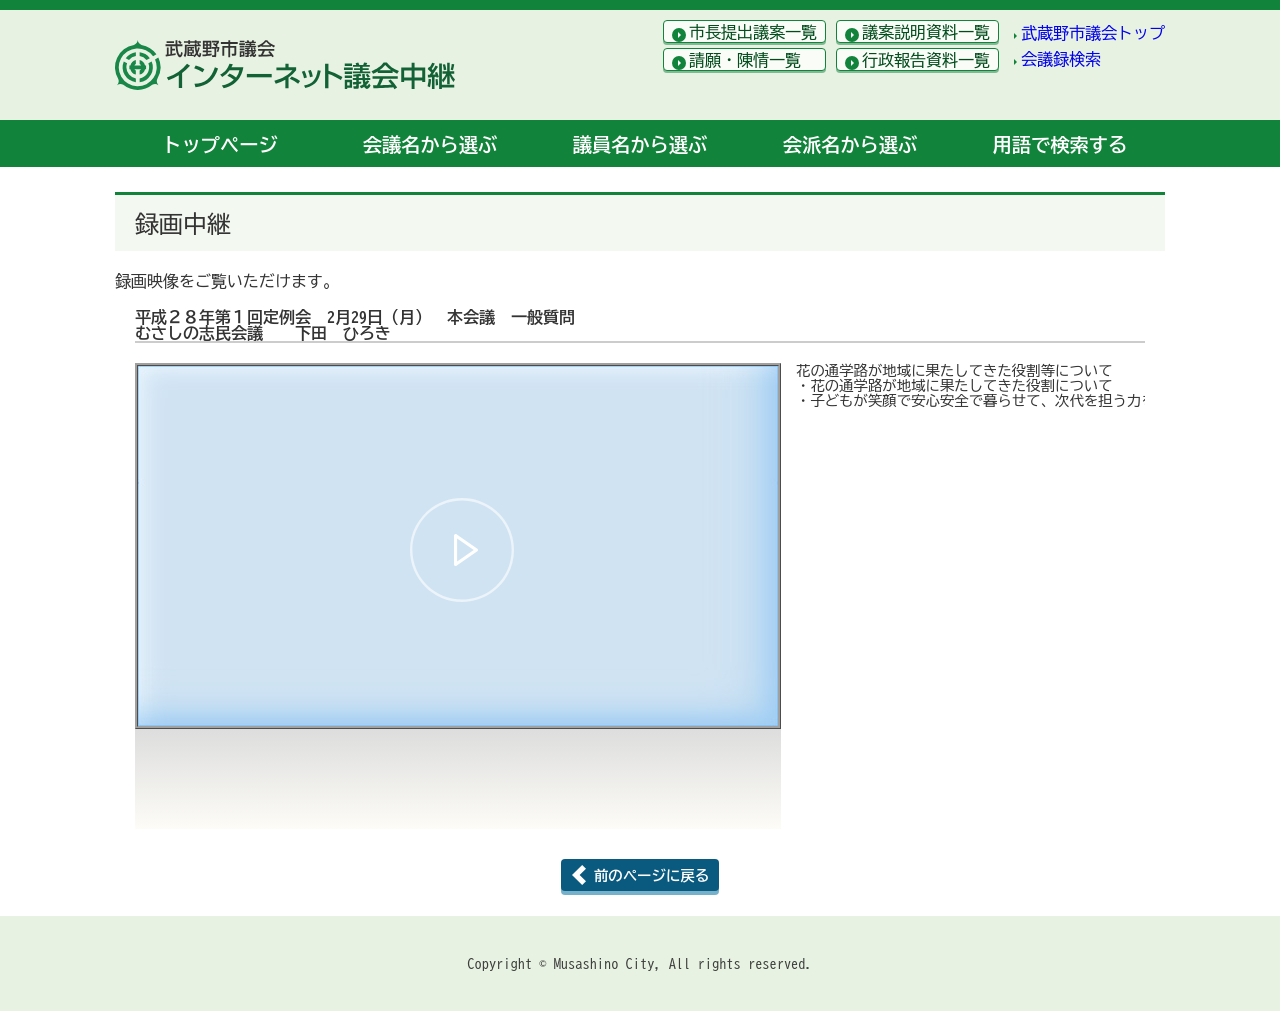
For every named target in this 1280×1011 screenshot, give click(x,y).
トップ (219, 144)
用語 (1060, 144)
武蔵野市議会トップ (1093, 33)
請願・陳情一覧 (745, 60)
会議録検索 (1061, 59)
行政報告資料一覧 (926, 60)
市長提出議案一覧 (753, 32)
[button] (462, 550)
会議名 (430, 144)
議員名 (640, 144)
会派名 (850, 144)
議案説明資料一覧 (926, 32)
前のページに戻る (651, 875)
